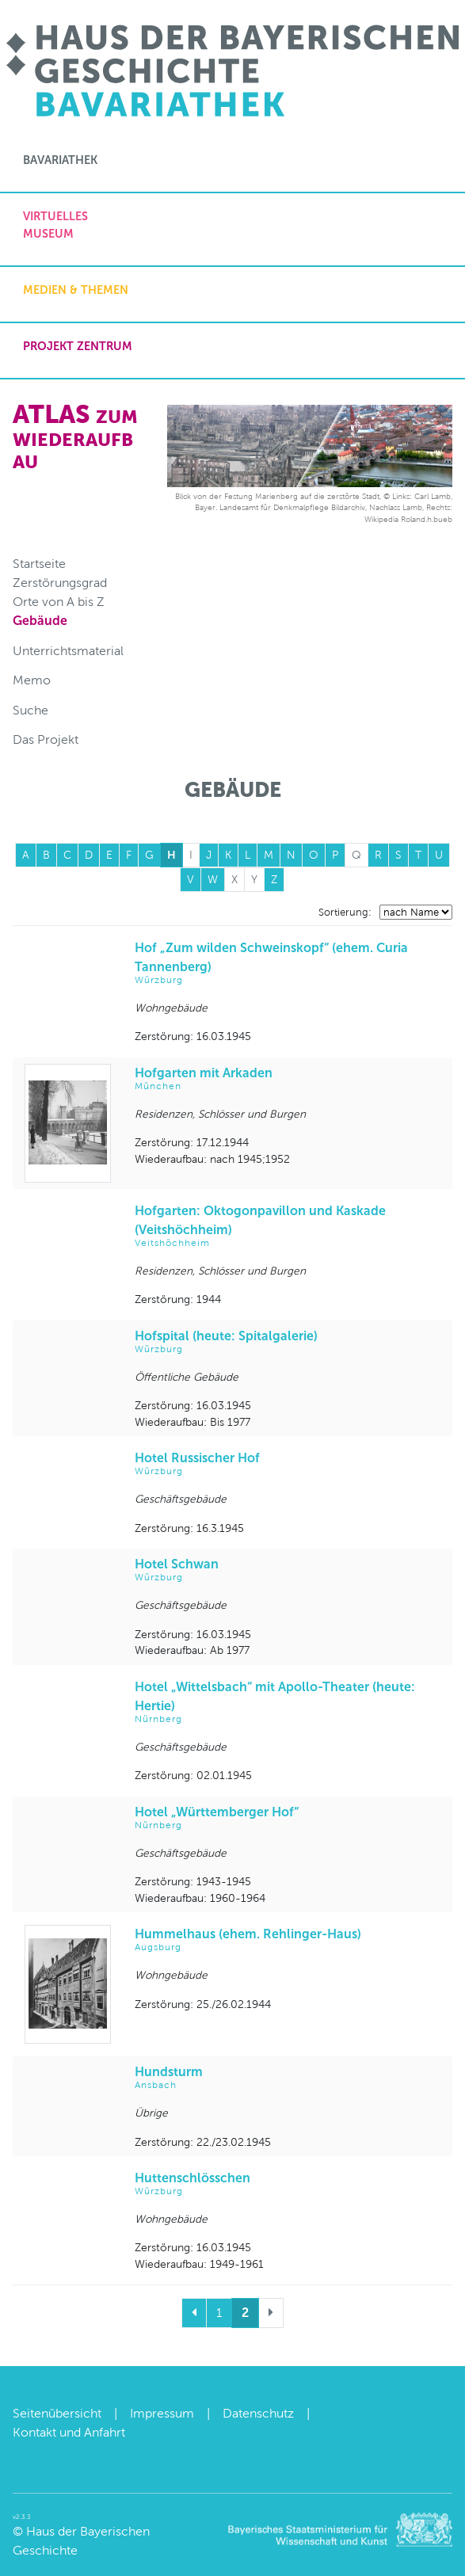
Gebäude (40, 620)
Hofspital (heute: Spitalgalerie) (287, 1342)
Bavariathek (60, 160)
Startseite (39, 563)
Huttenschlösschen (287, 2184)
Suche (30, 710)
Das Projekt (45, 739)
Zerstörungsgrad (60, 582)
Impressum (162, 2413)
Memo (32, 680)
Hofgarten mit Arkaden (287, 1079)
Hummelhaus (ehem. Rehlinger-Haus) (287, 1940)
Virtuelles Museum (55, 225)
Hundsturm (287, 2078)
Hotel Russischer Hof (287, 1464)
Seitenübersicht (57, 2413)
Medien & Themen (75, 290)
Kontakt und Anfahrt (69, 2432)
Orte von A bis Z (59, 601)
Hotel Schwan (287, 1570)
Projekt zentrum (77, 346)
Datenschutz (258, 2413)
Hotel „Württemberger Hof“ (287, 1818)
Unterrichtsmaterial (68, 650)
